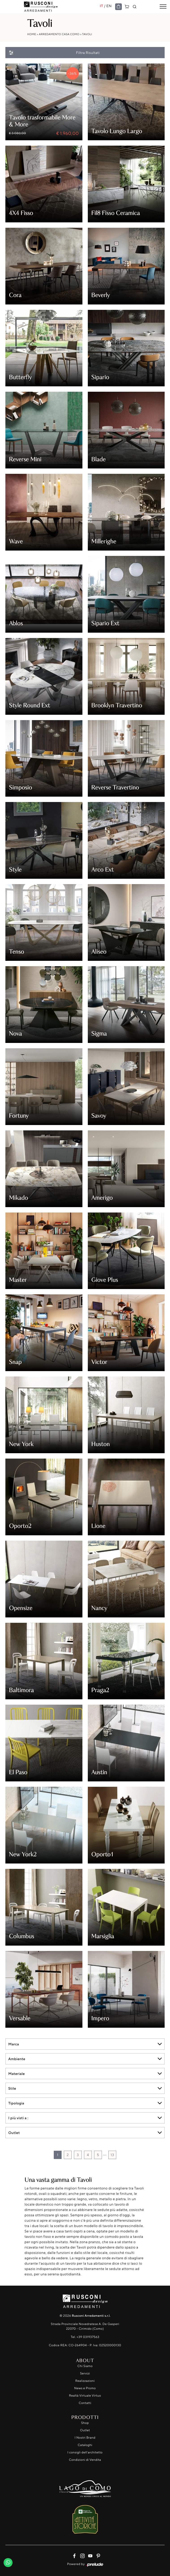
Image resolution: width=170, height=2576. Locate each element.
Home (31, 34)
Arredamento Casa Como (59, 34)
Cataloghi (85, 2445)
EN (109, 6)
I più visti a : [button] (18, 2118)
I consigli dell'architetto (85, 2452)
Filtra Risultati (54, 52)
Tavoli (87, 34)
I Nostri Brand (85, 2438)
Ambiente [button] (16, 2059)
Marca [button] (13, 2044)
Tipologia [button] (16, 2103)
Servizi (85, 2373)
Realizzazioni (85, 2381)
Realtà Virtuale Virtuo (85, 2395)
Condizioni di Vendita (85, 2460)
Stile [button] (12, 2088)
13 (112, 2155)
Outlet (85, 2430)
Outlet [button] (14, 2132)
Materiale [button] (16, 2073)
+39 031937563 (88, 2337)
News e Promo (85, 2388)
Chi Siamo (85, 2366)
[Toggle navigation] (163, 7)
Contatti (85, 2403)
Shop (85, 2423)
